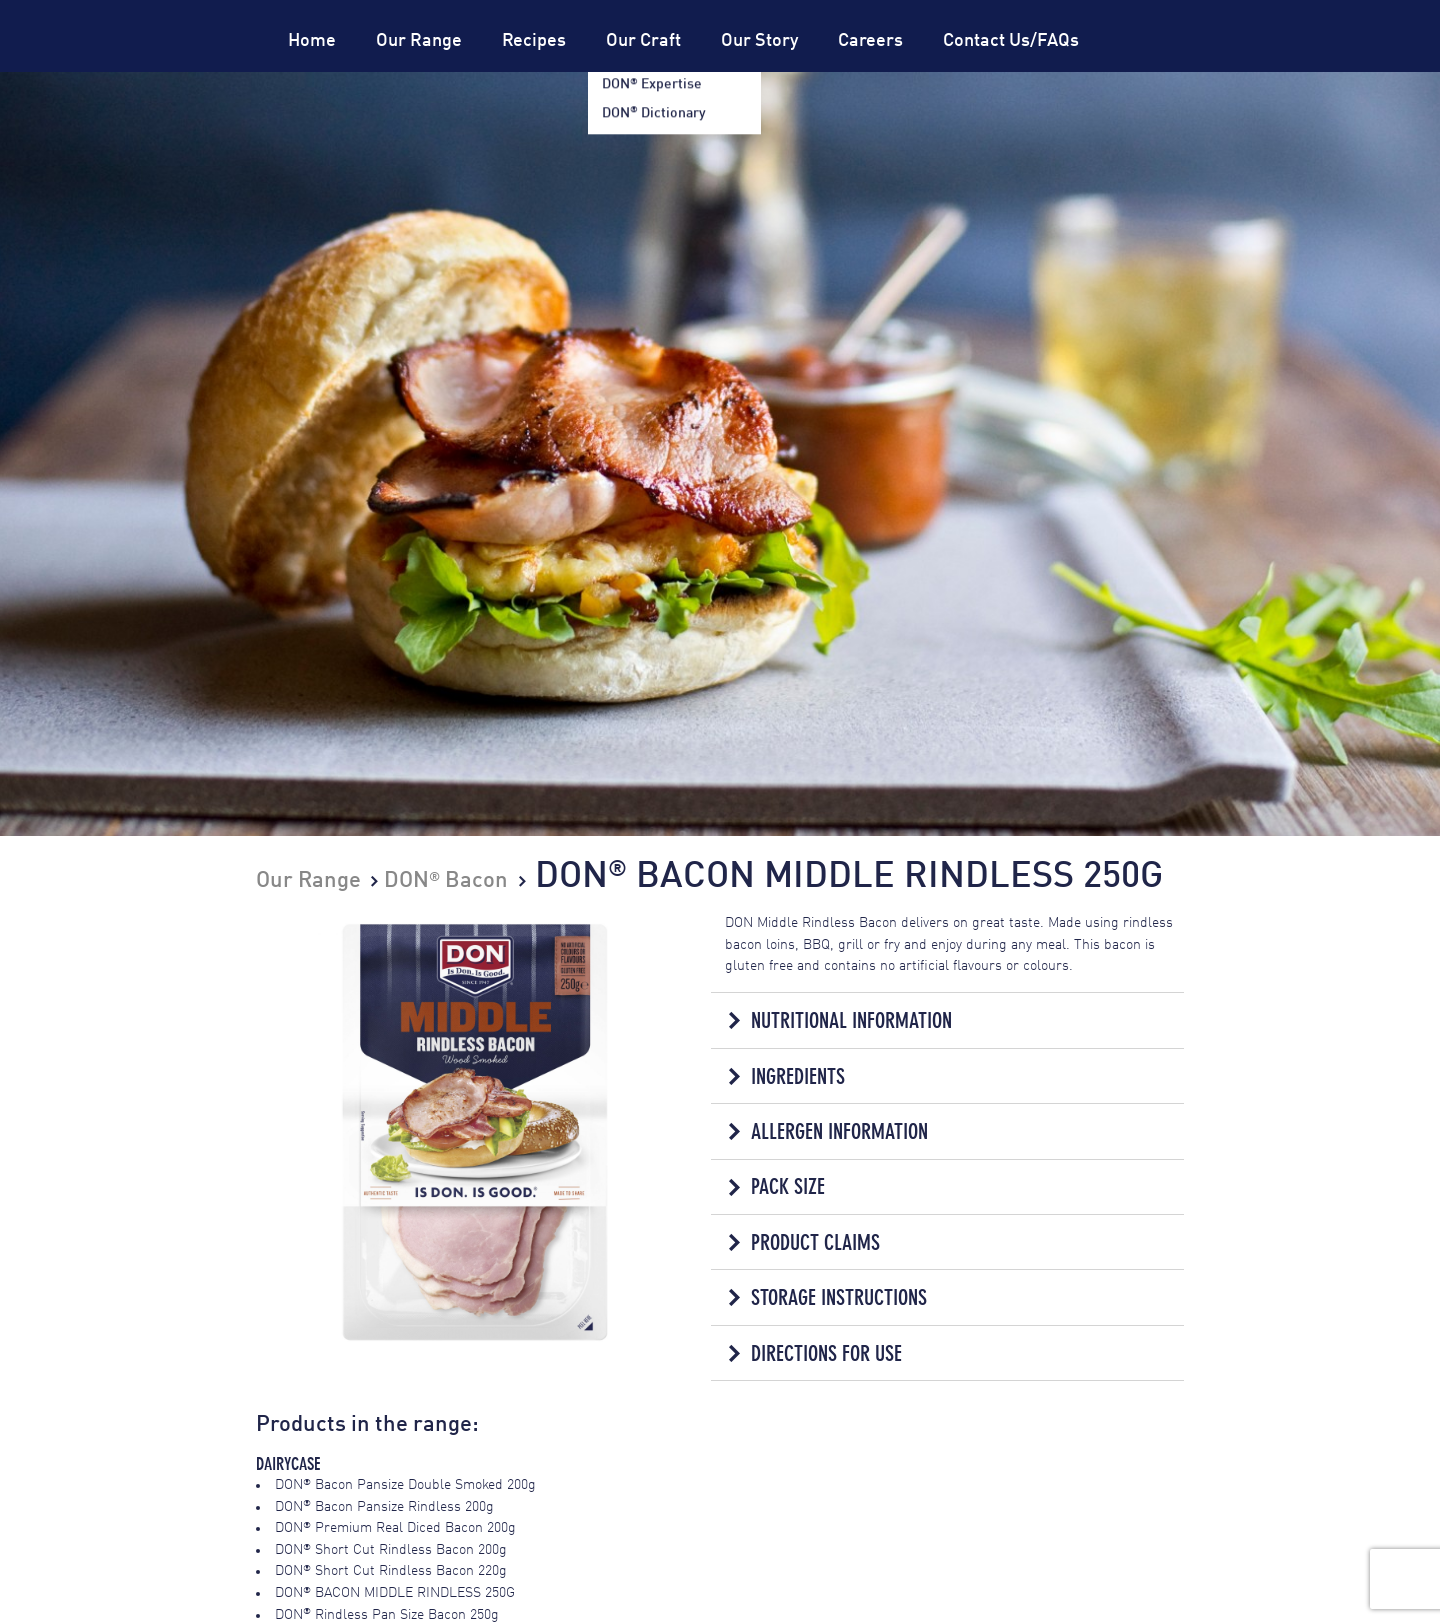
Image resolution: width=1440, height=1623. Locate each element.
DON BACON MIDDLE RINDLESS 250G (395, 1593)
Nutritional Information (851, 1020)
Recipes (534, 41)
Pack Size (788, 1186)
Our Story (759, 41)
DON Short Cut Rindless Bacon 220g (391, 1571)
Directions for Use (826, 1353)
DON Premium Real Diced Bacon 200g (395, 1528)
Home (312, 41)
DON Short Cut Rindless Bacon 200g (391, 1550)
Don (184, 72)
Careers (870, 41)
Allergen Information (839, 1131)
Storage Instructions (839, 1297)
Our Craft (643, 41)
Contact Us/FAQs (1011, 41)
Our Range (419, 41)
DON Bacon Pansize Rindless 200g (384, 1507)
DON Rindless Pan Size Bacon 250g (387, 1615)
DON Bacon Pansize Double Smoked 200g (405, 1485)
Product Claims (815, 1242)
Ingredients (798, 1076)
